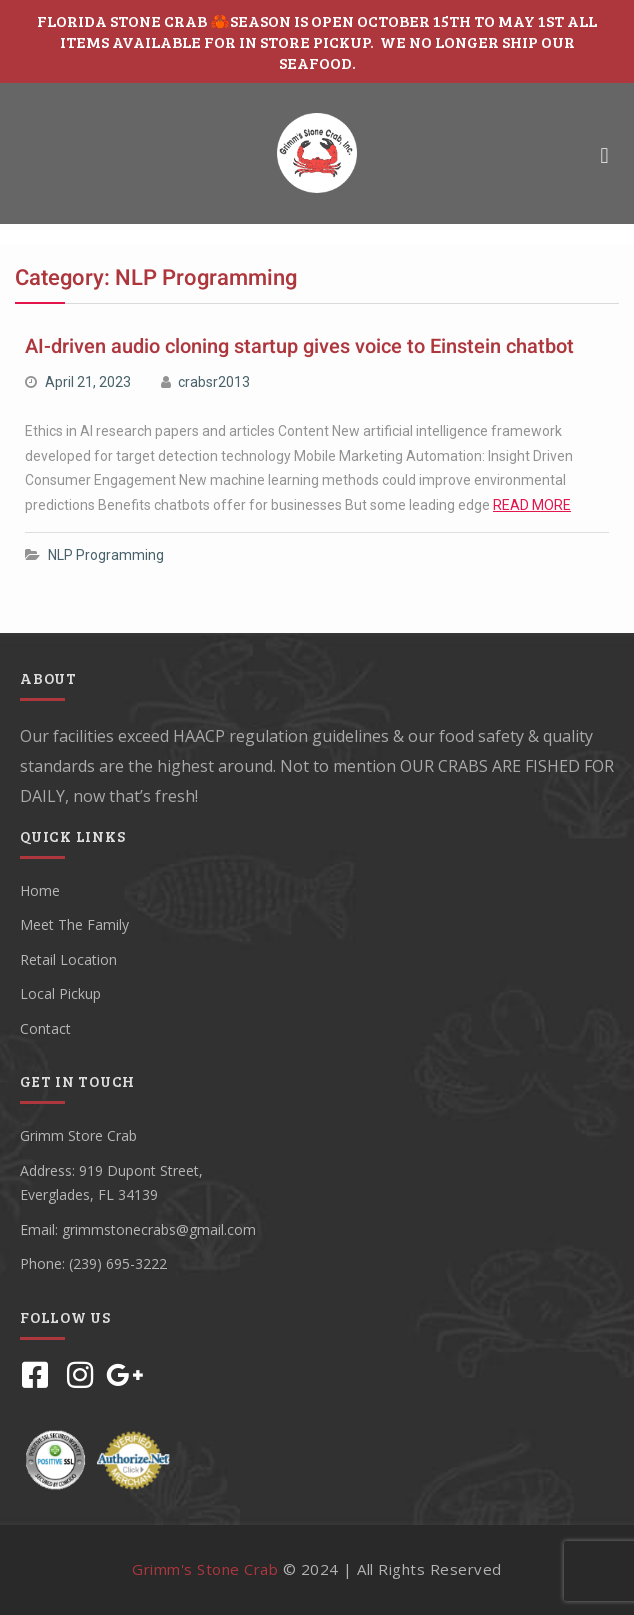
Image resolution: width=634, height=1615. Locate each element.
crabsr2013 (214, 382)
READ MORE (532, 505)
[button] (604, 155)
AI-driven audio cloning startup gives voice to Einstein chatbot (299, 346)
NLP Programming (106, 555)
